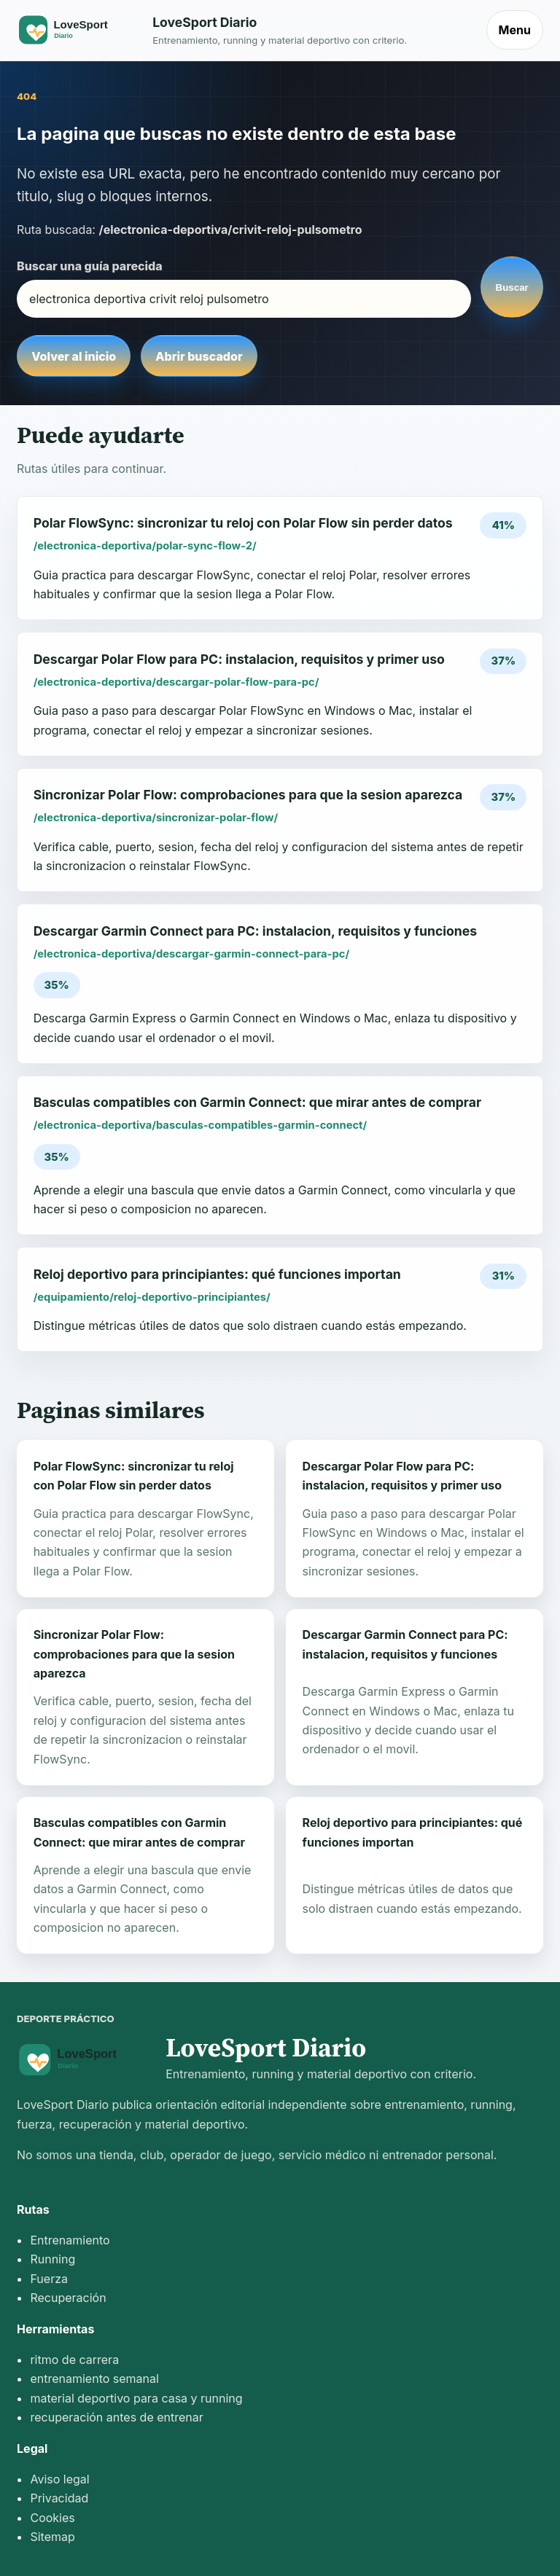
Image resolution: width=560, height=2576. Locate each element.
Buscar (512, 287)
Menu (515, 30)
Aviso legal (59, 2479)
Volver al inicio (73, 356)
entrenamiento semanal (94, 2378)
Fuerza (49, 2278)
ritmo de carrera (74, 2359)
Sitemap (52, 2536)
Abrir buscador (198, 356)
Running (52, 2259)
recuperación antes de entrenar (116, 2417)
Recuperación (68, 2297)
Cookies (52, 2517)
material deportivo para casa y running (136, 2398)
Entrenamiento (69, 2240)
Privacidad (59, 2498)
